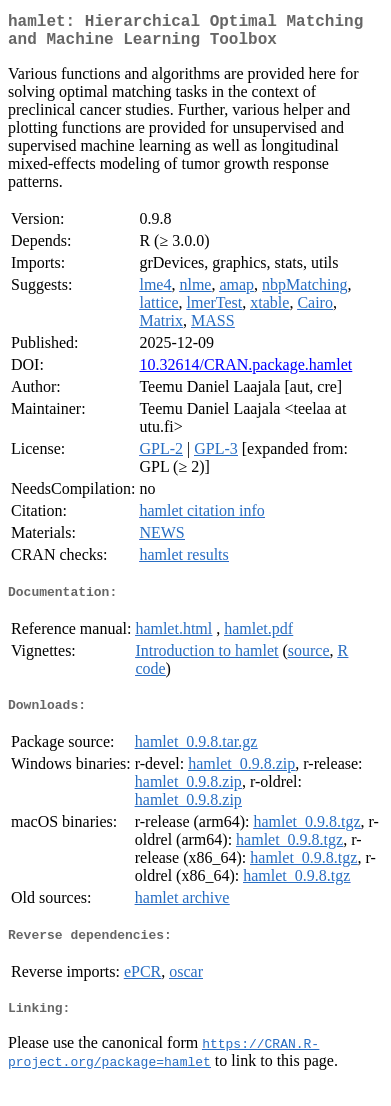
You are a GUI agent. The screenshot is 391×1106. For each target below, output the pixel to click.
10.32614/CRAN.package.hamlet (245, 372)
